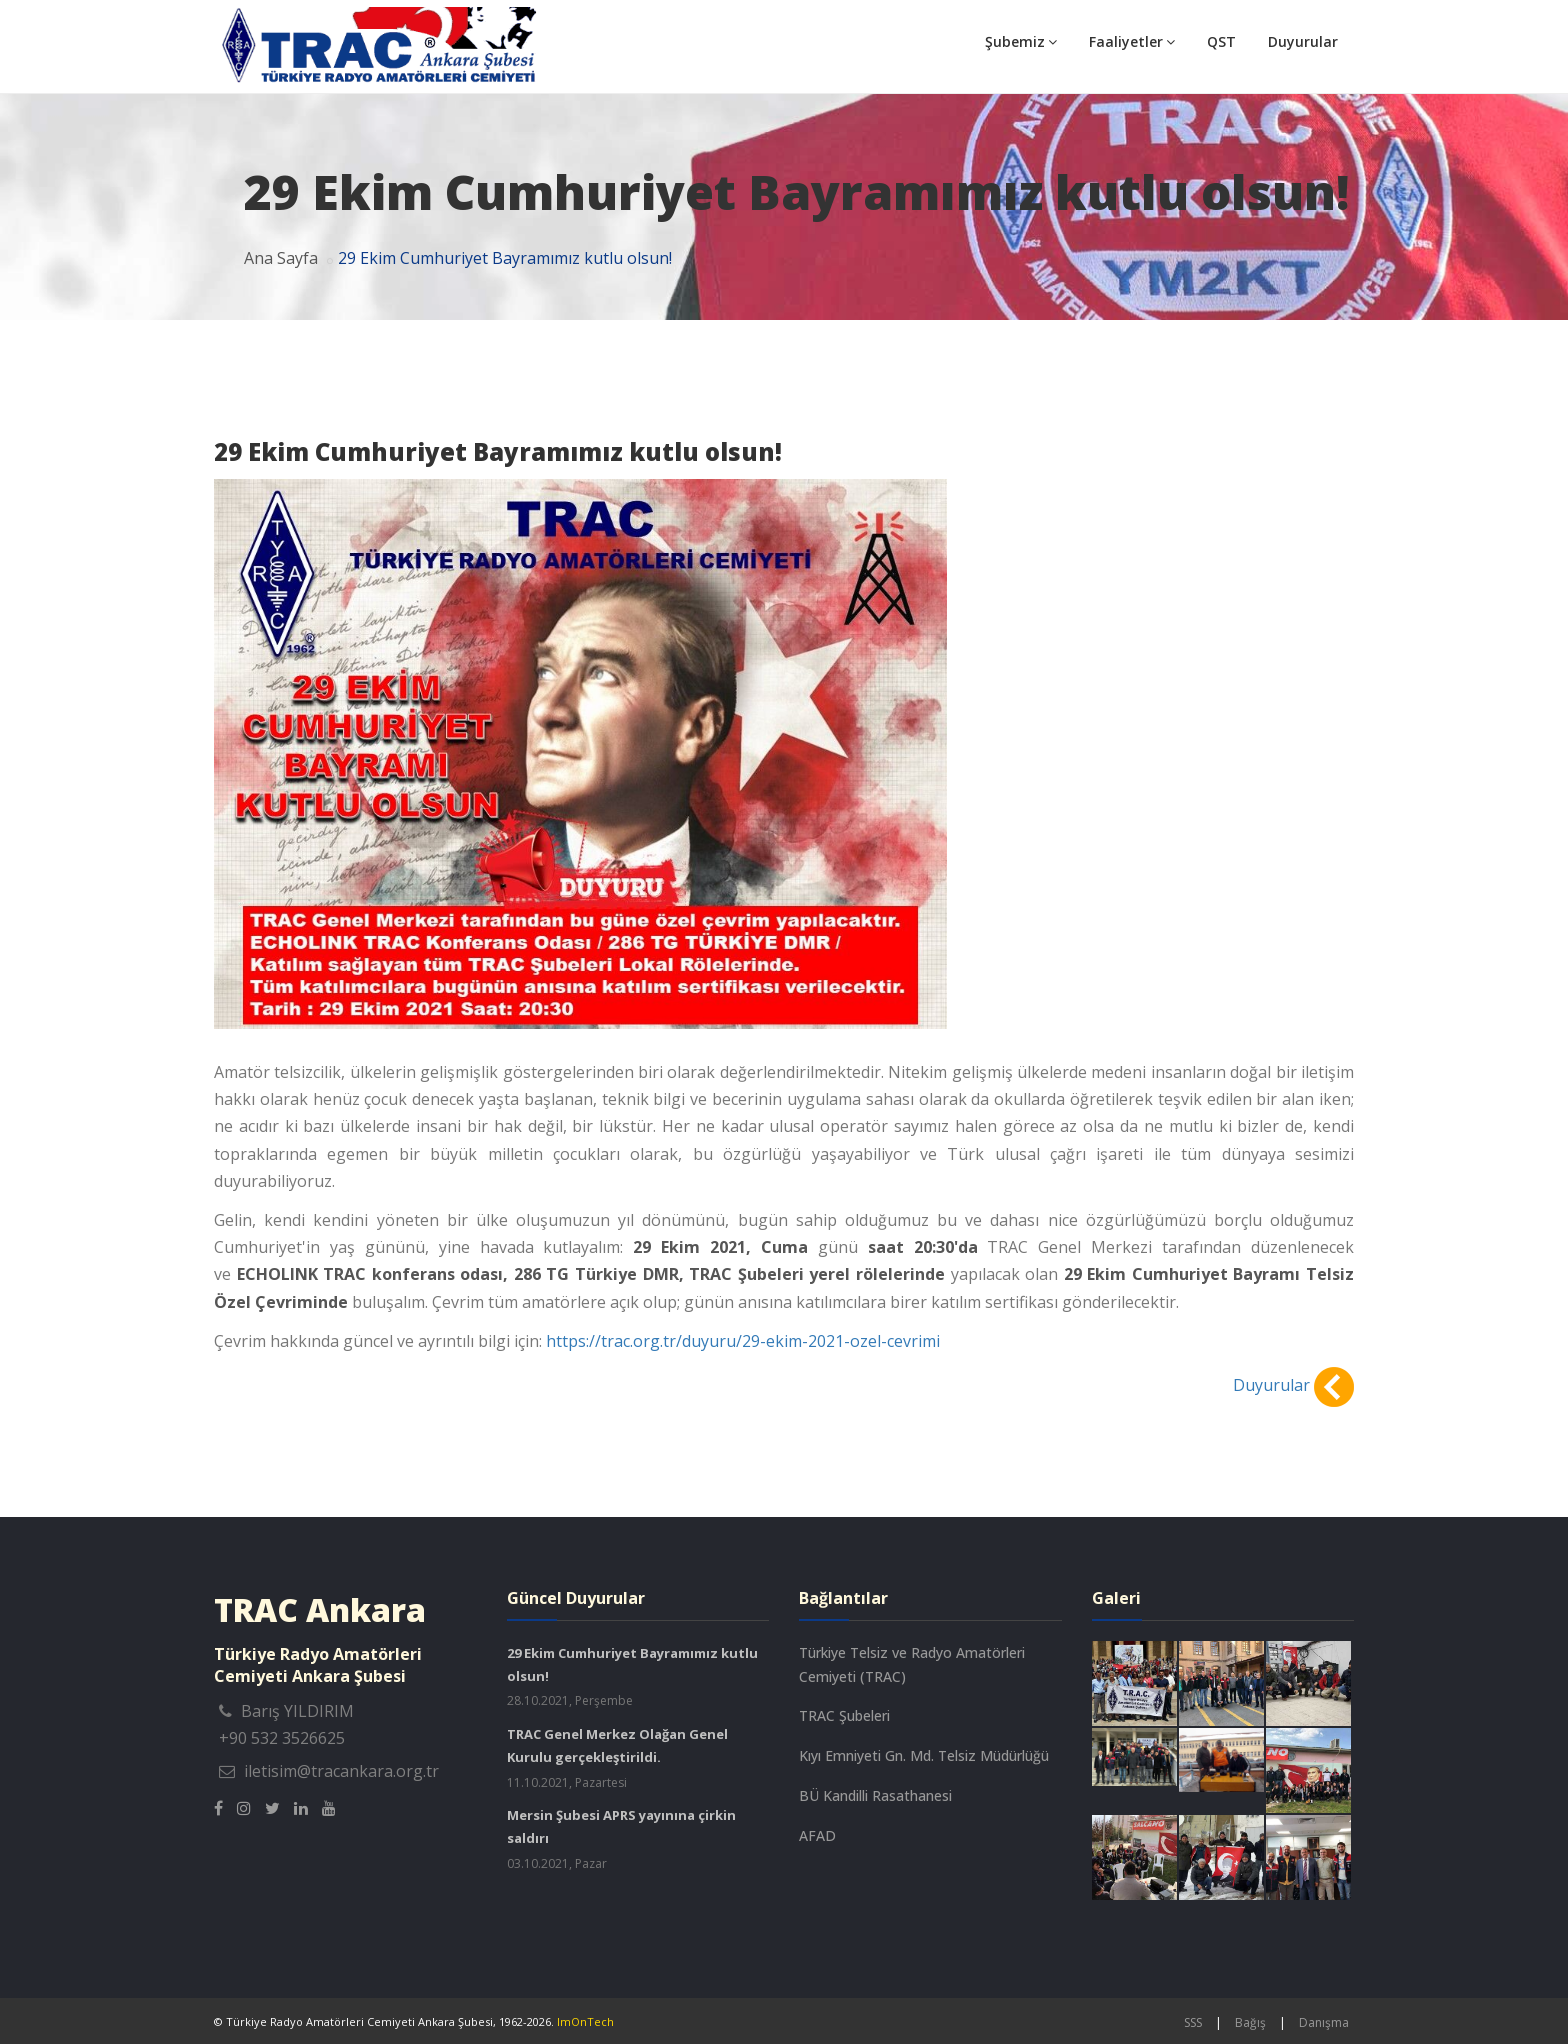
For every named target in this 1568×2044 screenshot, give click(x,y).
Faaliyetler (1132, 41)
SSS (1193, 2022)
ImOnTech (585, 2021)
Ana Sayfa (281, 258)
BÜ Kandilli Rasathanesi (875, 1795)
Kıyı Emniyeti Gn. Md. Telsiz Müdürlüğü (924, 1755)
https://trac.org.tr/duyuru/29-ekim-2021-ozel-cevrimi (743, 1341)
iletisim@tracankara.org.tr (341, 1771)
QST (1221, 41)
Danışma (1324, 2022)
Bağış (1250, 2022)
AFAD (817, 1835)
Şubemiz (1021, 41)
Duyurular (1303, 41)
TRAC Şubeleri (844, 1715)
